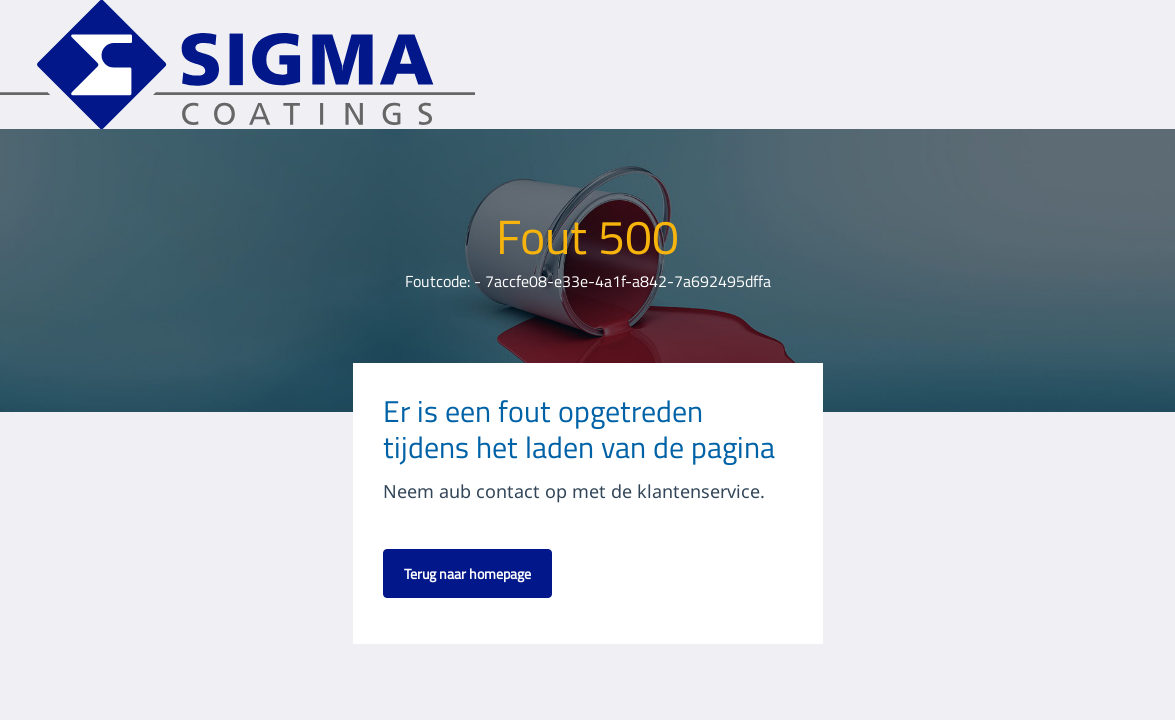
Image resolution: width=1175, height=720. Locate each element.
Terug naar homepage (467, 573)
